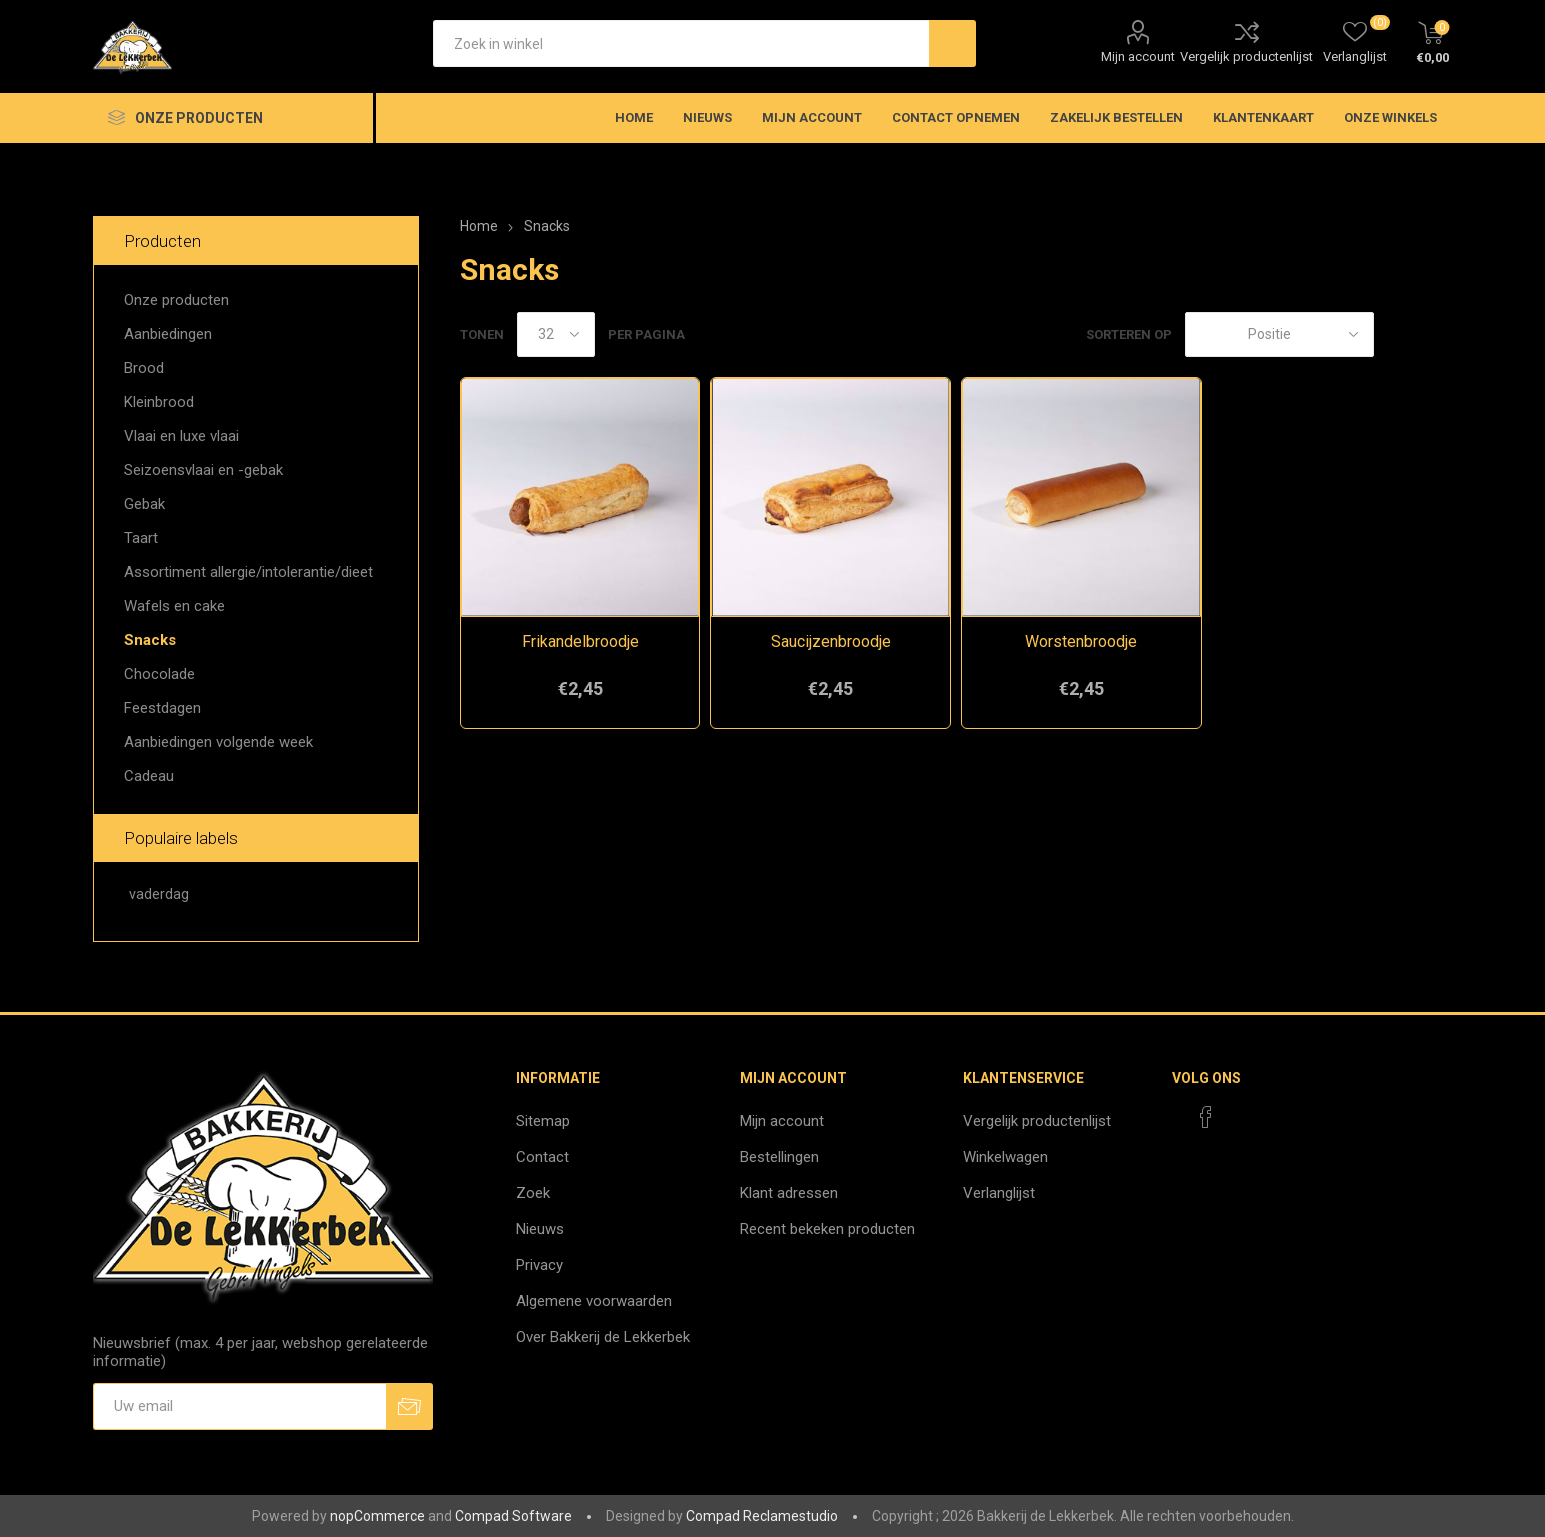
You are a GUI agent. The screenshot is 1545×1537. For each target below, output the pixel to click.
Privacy (539, 1265)
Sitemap (543, 1121)
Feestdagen (162, 708)
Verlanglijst (999, 1193)
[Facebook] (1206, 1117)
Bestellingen (779, 1157)
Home (479, 226)
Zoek (533, 1193)
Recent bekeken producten (827, 1229)
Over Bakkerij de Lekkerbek (603, 1337)
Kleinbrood (159, 402)
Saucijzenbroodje (831, 641)
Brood (144, 368)
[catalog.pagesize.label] (556, 334)
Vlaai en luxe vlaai (181, 436)
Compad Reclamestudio (762, 1516)
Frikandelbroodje (580, 641)
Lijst (1437, 334)
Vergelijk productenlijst (1246, 56)
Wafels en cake (174, 606)
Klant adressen (789, 1193)
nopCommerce (377, 1516)
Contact (542, 1157)
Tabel (1399, 334)
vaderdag (159, 894)
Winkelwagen (1005, 1157)
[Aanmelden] (239, 1406)
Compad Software (513, 1516)
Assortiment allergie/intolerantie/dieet (248, 572)
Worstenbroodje (1081, 641)
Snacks (150, 640)
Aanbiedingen (168, 334)
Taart (141, 538)
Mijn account (1138, 56)
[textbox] (681, 43)
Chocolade (159, 674)
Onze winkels (1390, 117)
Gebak (144, 504)
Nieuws (540, 1229)
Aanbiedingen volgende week (218, 742)
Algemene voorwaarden (594, 1301)
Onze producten (176, 300)
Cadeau (149, 776)
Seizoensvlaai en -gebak (203, 470)
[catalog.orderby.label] (1279, 334)
